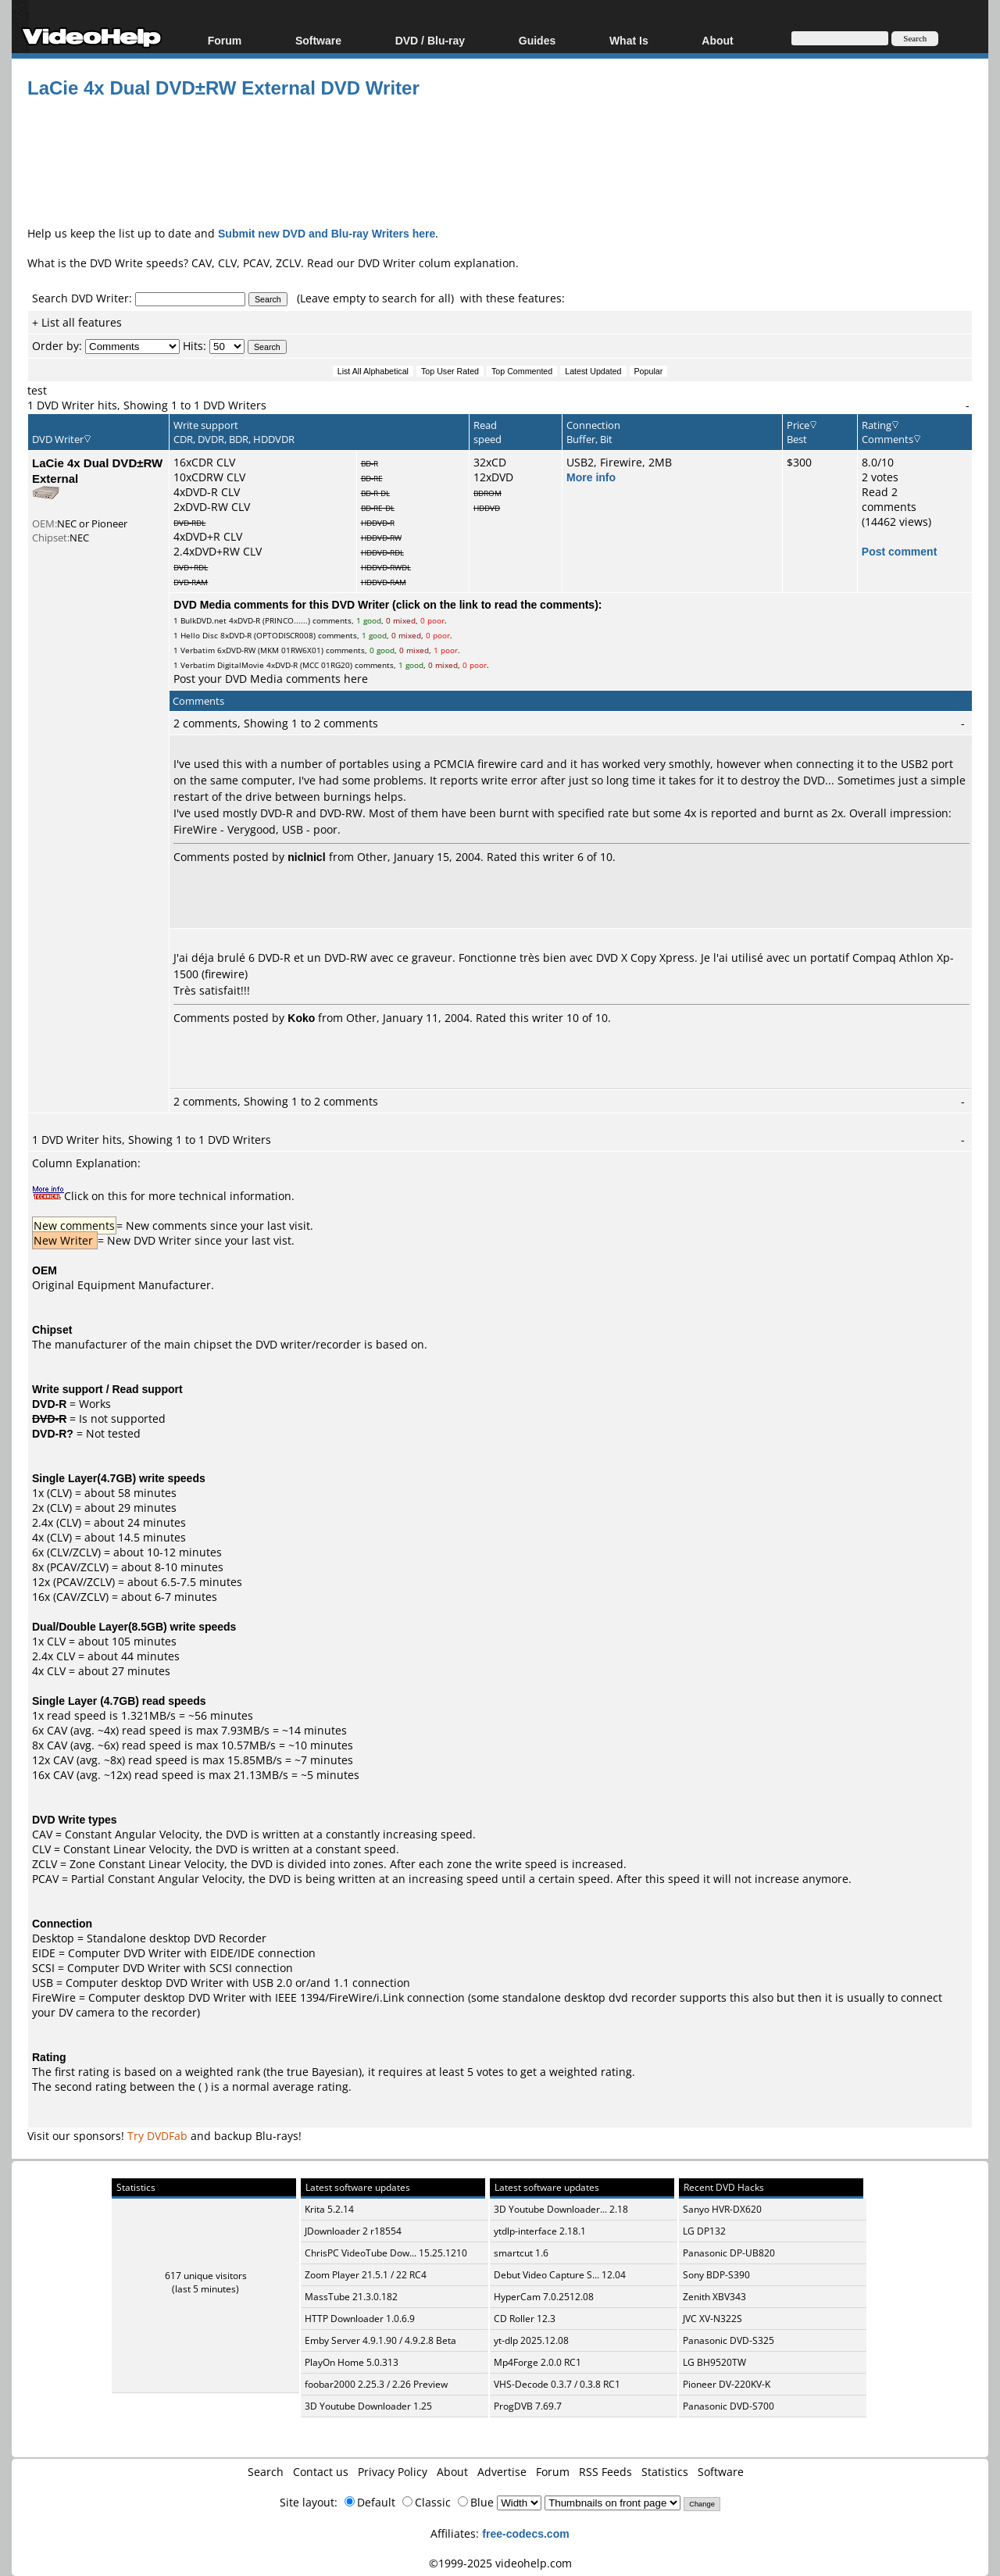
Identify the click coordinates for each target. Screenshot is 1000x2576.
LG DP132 (704, 2231)
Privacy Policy (392, 2471)
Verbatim (197, 650)
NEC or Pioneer (92, 523)
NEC (79, 538)
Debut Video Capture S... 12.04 (560, 2274)
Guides (537, 40)
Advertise (502, 2471)
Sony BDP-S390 (716, 2274)
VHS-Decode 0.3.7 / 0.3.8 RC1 (557, 2384)
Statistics (664, 2471)
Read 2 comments (889, 499)
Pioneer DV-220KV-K (726, 2384)
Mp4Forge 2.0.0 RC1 (537, 2362)
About (717, 40)
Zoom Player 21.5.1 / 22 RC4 (366, 2274)
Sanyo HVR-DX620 (722, 2209)
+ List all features (77, 322)
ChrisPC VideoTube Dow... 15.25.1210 (386, 2253)
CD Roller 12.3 (524, 2318)
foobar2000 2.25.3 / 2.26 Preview (376, 2384)
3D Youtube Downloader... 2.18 (561, 2209)
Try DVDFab (157, 2135)
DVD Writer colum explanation (437, 262)
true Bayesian (323, 2071)
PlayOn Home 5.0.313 (351, 2362)
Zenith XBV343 (714, 2296)
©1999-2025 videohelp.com (500, 2563)
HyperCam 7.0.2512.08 (544, 2296)
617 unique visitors (206, 2275)
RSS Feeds (605, 2471)
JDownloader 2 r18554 (353, 2231)
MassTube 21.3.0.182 (351, 2296)
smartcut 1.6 (521, 2253)
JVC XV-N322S (712, 2318)
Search (266, 2471)
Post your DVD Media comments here (270, 678)
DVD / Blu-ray (430, 40)
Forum (225, 40)
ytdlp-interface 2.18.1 (540, 2231)
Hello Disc (199, 635)
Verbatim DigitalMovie (222, 664)
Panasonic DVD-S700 (728, 2406)
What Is (628, 40)
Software (318, 40)
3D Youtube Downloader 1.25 (368, 2406)
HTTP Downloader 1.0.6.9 (360, 2318)
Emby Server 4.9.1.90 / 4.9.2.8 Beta (380, 2340)
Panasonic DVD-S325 (728, 2340)
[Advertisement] (500, 159)
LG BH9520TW (714, 2362)
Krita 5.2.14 (329, 2209)
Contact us (320, 2471)
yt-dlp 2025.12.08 (531, 2340)
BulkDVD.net (203, 620)
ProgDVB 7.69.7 (528, 2406)
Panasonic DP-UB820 (729, 2253)
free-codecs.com (525, 2533)
